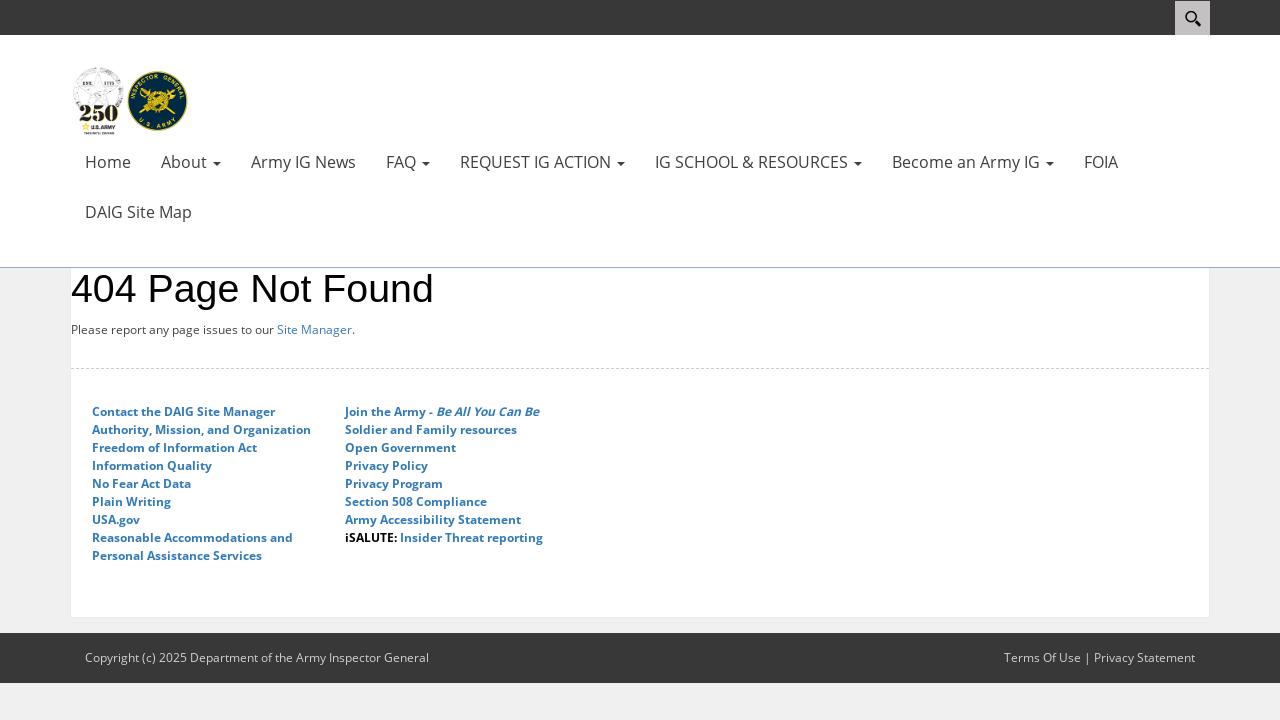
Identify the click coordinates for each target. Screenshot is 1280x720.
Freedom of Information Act (174, 447)
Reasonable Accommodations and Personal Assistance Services (192, 546)
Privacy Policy (386, 465)
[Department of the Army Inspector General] (130, 100)
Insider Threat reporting (444, 537)
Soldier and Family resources (431, 429)
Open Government (400, 447)
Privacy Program (394, 483)
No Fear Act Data (141, 483)
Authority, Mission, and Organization (201, 429)
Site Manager (314, 329)
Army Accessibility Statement (433, 519)
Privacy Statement (1144, 657)
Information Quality (152, 465)
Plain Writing (131, 501)
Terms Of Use (1042, 657)
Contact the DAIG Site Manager (183, 411)
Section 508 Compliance (416, 501)
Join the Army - (442, 411)
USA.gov (116, 519)
